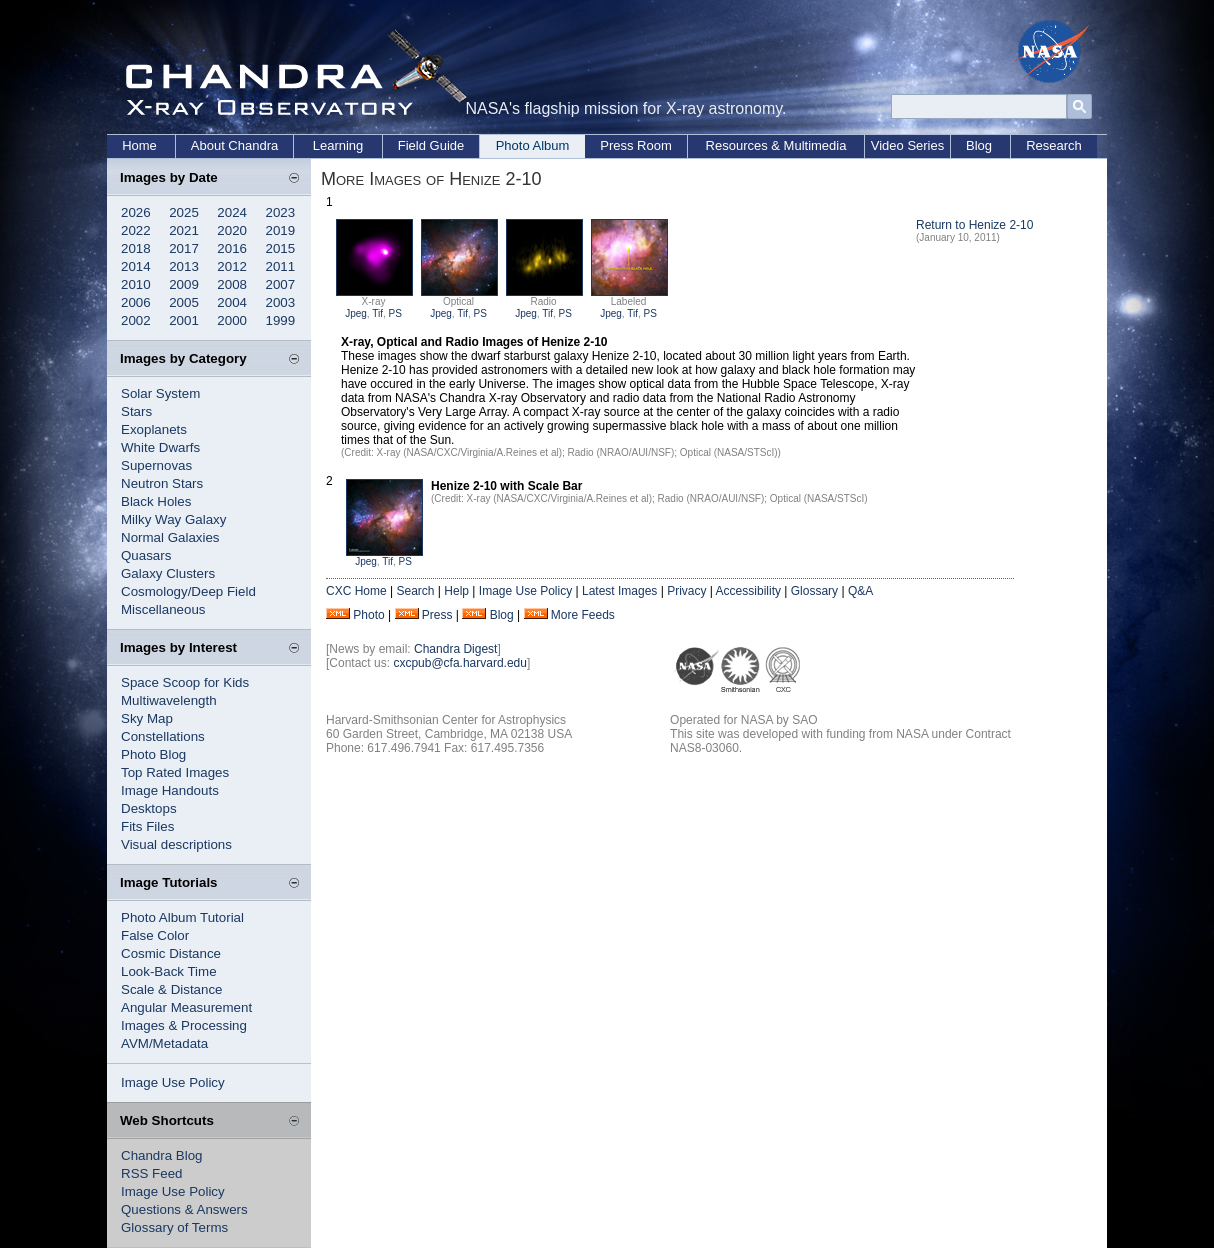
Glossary (814, 591)
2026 (136, 212)
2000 (232, 320)
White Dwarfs (160, 447)
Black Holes (156, 501)
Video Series (907, 145)
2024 (232, 212)
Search (415, 591)
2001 (184, 320)
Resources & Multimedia (776, 145)
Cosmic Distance (171, 953)
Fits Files (147, 826)
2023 (281, 212)
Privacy (686, 591)
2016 (232, 248)
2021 (184, 230)
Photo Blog (153, 754)
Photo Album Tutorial (182, 917)
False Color (155, 935)
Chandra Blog (162, 1155)
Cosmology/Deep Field (188, 591)
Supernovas (156, 465)
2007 (281, 284)
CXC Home (356, 591)
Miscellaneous (163, 609)
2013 (184, 266)
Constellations (163, 736)
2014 (136, 266)
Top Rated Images (175, 772)
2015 (281, 248)
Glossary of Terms (174, 1227)
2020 (232, 230)
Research (1054, 145)
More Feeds (583, 615)
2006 (136, 302)
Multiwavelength (169, 700)
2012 (232, 266)
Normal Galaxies (170, 537)
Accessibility (748, 591)
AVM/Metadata (164, 1043)
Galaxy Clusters (168, 573)
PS (395, 313)
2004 (232, 302)
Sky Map (147, 718)
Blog (979, 145)
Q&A (860, 591)
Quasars (146, 555)
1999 (281, 320)
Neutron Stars (162, 483)
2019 (281, 230)
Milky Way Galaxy (173, 519)
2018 (136, 248)
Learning (338, 145)
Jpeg (356, 313)
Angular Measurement (186, 1007)
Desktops (149, 808)
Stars (136, 411)
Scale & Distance (172, 989)
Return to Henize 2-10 (974, 225)
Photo (368, 615)
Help (456, 591)
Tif (377, 313)
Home (139, 145)
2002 (136, 320)
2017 (184, 248)
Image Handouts (170, 790)
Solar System (160, 393)
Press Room (636, 145)
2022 (136, 230)
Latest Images (619, 591)
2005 (184, 302)
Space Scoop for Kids (185, 682)
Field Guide (431, 145)
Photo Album (533, 145)
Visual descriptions (176, 844)
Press (437, 615)
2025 (184, 212)
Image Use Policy (173, 1082)
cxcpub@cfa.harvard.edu (460, 663)
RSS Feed (152, 1173)
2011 (281, 266)
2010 (136, 284)
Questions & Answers (184, 1209)
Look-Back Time (169, 971)
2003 (281, 302)
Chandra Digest (455, 649)
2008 (232, 284)
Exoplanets (154, 429)
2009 (184, 284)
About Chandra (234, 145)
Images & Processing (184, 1025)
